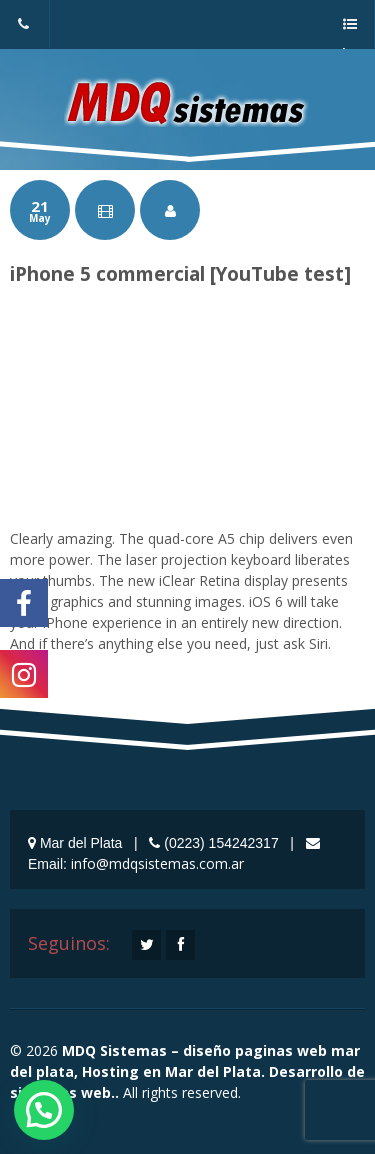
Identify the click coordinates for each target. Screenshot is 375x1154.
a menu (349, 33)
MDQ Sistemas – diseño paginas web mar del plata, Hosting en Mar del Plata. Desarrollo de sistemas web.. (187, 1071)
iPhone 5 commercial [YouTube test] (180, 274)
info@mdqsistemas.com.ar (157, 863)
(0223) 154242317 (24, 33)
